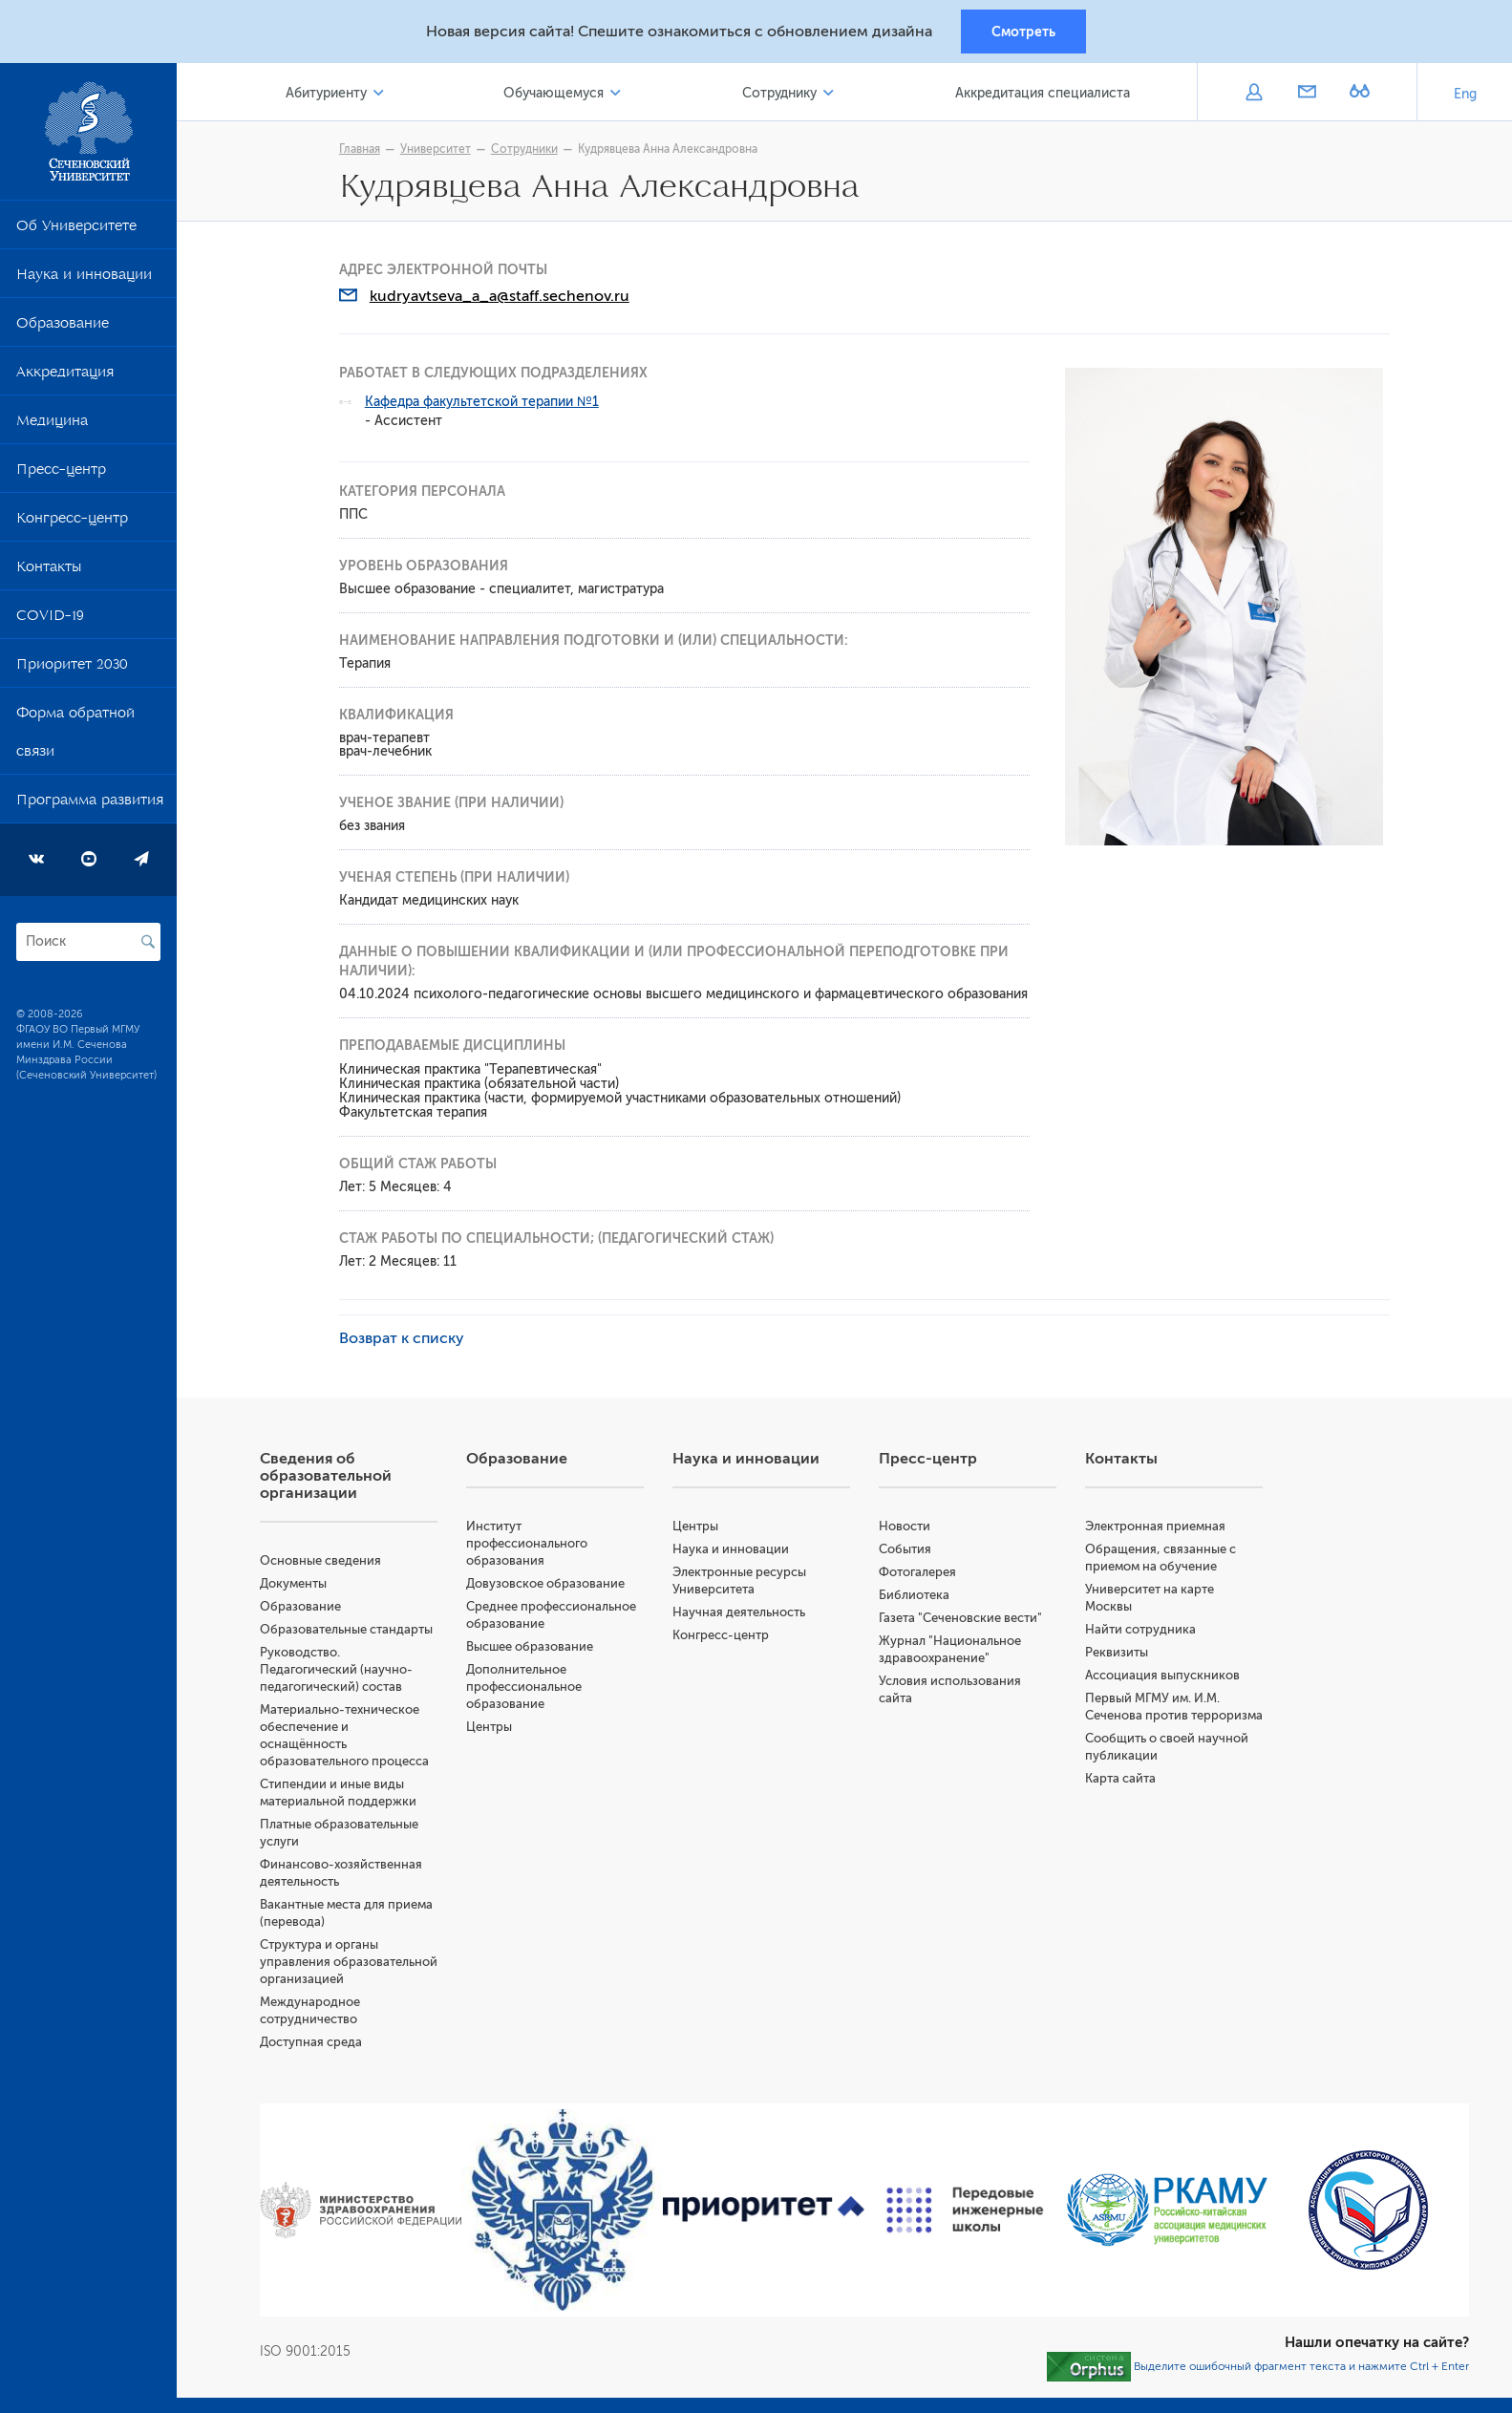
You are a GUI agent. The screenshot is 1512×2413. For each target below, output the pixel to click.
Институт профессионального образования (529, 1544)
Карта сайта (1121, 1796)
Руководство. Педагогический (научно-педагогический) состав (339, 1670)
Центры (492, 1727)
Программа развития (89, 804)
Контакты (48, 571)
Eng (1465, 95)
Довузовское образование (548, 1584)
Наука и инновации (84, 279)
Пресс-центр (61, 473)
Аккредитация (65, 376)
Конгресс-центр (72, 522)
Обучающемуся (555, 94)
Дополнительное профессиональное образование (527, 1687)
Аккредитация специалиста (1043, 94)
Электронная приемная (1156, 1527)
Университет (437, 150)
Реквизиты (1117, 1653)
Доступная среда (314, 2060)
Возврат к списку (403, 1339)
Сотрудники (526, 150)
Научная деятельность (740, 1613)
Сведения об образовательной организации (328, 1477)
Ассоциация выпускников (1163, 1676)
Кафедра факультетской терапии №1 (484, 402)
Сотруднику (780, 94)
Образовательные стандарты (349, 1630)
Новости (906, 1527)
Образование (62, 327)
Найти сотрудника (1141, 1630)
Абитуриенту (329, 94)
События (907, 1550)
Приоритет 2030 (72, 668)
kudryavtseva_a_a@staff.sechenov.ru (501, 297)
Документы (296, 1584)
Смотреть (1023, 31)
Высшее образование (532, 1647)
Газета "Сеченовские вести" (962, 1619)
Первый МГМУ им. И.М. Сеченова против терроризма (1153, 1716)
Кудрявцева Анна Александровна (669, 150)
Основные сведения (323, 1561)
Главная (361, 150)
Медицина (52, 425)
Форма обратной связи (75, 736)
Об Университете (76, 230)
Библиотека (916, 1596)
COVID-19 (50, 620)
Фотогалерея (919, 1573)
